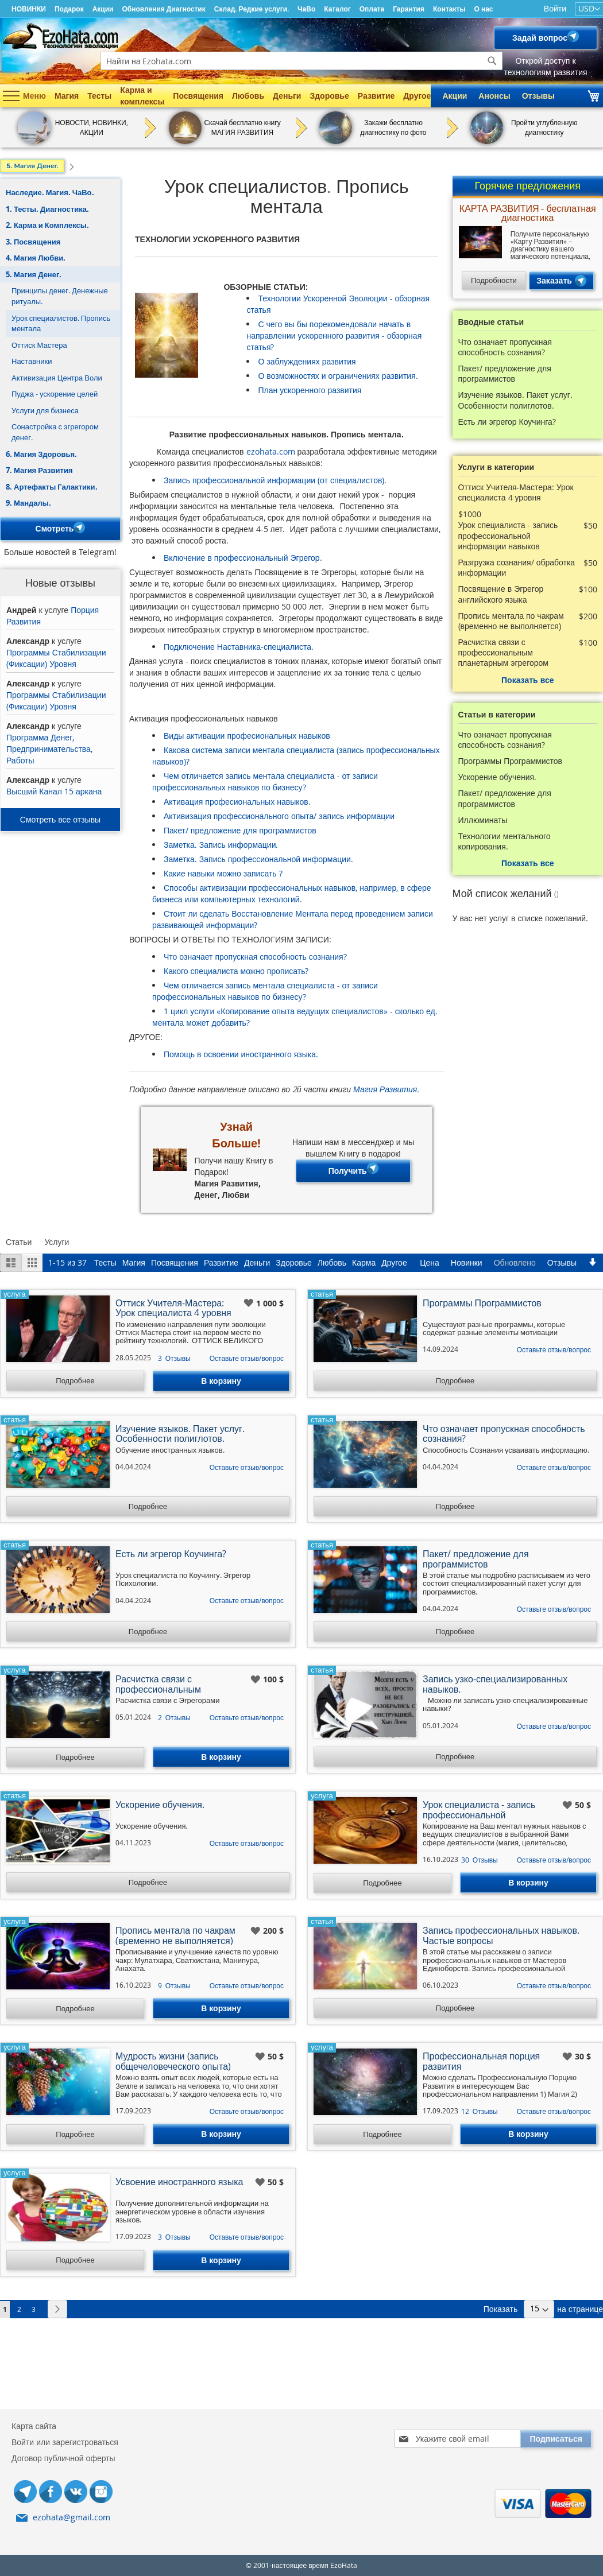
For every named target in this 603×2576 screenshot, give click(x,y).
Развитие (376, 95)
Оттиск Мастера (39, 345)
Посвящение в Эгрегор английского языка (501, 594)
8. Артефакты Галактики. (52, 487)
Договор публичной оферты (63, 2458)
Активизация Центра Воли (56, 378)
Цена (429, 1262)
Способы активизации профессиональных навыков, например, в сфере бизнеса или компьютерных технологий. (291, 893)
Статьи (19, 1241)
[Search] (492, 61)
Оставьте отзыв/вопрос (247, 1358)
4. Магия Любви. (35, 258)
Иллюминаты (483, 820)
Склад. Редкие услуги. (251, 9)
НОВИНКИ (28, 9)
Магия (67, 95)
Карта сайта (33, 2425)
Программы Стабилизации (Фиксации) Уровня (56, 658)
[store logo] (60, 36)
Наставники (31, 361)
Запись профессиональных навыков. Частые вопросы (501, 1936)
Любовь (248, 95)
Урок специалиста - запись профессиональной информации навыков (508, 535)
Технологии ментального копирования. (504, 841)
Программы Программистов (510, 761)
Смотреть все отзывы (60, 819)
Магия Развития (385, 1089)
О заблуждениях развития (306, 361)
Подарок (69, 9)
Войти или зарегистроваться (64, 2442)
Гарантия (408, 9)
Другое (417, 95)
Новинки (466, 1262)
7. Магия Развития (39, 470)
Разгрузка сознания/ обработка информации (516, 567)
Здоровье (329, 95)
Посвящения (198, 95)
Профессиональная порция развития (481, 2062)
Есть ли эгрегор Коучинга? (507, 422)
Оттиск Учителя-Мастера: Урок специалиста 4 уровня (516, 492)
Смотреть (61, 529)
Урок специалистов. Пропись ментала (60, 323)
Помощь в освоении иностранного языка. (241, 1054)
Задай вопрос (545, 37)
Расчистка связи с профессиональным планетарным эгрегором (503, 652)
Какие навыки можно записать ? (223, 873)
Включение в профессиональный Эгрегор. (243, 557)
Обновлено (515, 1262)
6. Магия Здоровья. (41, 454)
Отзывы (538, 95)
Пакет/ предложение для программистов (240, 830)
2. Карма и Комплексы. (47, 225)
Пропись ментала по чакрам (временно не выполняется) (511, 621)
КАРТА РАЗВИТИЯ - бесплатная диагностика (527, 214)
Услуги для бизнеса (45, 410)
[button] (249, 1303)
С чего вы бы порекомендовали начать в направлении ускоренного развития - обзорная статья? (334, 335)
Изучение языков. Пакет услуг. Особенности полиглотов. (515, 400)
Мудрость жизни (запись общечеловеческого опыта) (173, 2062)
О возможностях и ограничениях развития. (338, 375)
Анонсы (494, 95)
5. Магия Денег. (33, 274)
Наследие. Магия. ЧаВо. (50, 192)
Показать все (527, 679)
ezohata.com (270, 451)
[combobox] (301, 61)
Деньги (287, 95)
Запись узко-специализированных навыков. (495, 1685)
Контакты (449, 9)
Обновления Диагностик (163, 9)
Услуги (56, 1241)
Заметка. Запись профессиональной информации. (258, 859)
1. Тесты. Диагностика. (47, 209)
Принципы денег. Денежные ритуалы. (59, 296)
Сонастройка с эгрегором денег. (55, 432)
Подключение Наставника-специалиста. (239, 646)
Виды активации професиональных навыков (247, 735)
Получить (353, 1170)
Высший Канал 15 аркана (54, 791)
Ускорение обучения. (497, 777)
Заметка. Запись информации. (221, 844)
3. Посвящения (33, 241)
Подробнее (75, 1380)
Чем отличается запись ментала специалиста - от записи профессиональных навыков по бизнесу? (265, 781)
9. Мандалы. (28, 503)
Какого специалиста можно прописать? (236, 970)
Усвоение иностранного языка (179, 2182)
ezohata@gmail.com (71, 2517)
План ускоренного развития (309, 390)
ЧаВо (306, 9)
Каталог (337, 9)
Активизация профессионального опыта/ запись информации (279, 815)
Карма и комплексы (142, 95)
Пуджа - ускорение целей (54, 394)
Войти (555, 8)
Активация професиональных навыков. (237, 801)
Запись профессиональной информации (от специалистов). (275, 480)
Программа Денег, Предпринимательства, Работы (49, 749)
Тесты (99, 95)
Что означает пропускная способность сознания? (255, 956)
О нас (483, 9)
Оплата (372, 9)
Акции (103, 9)
